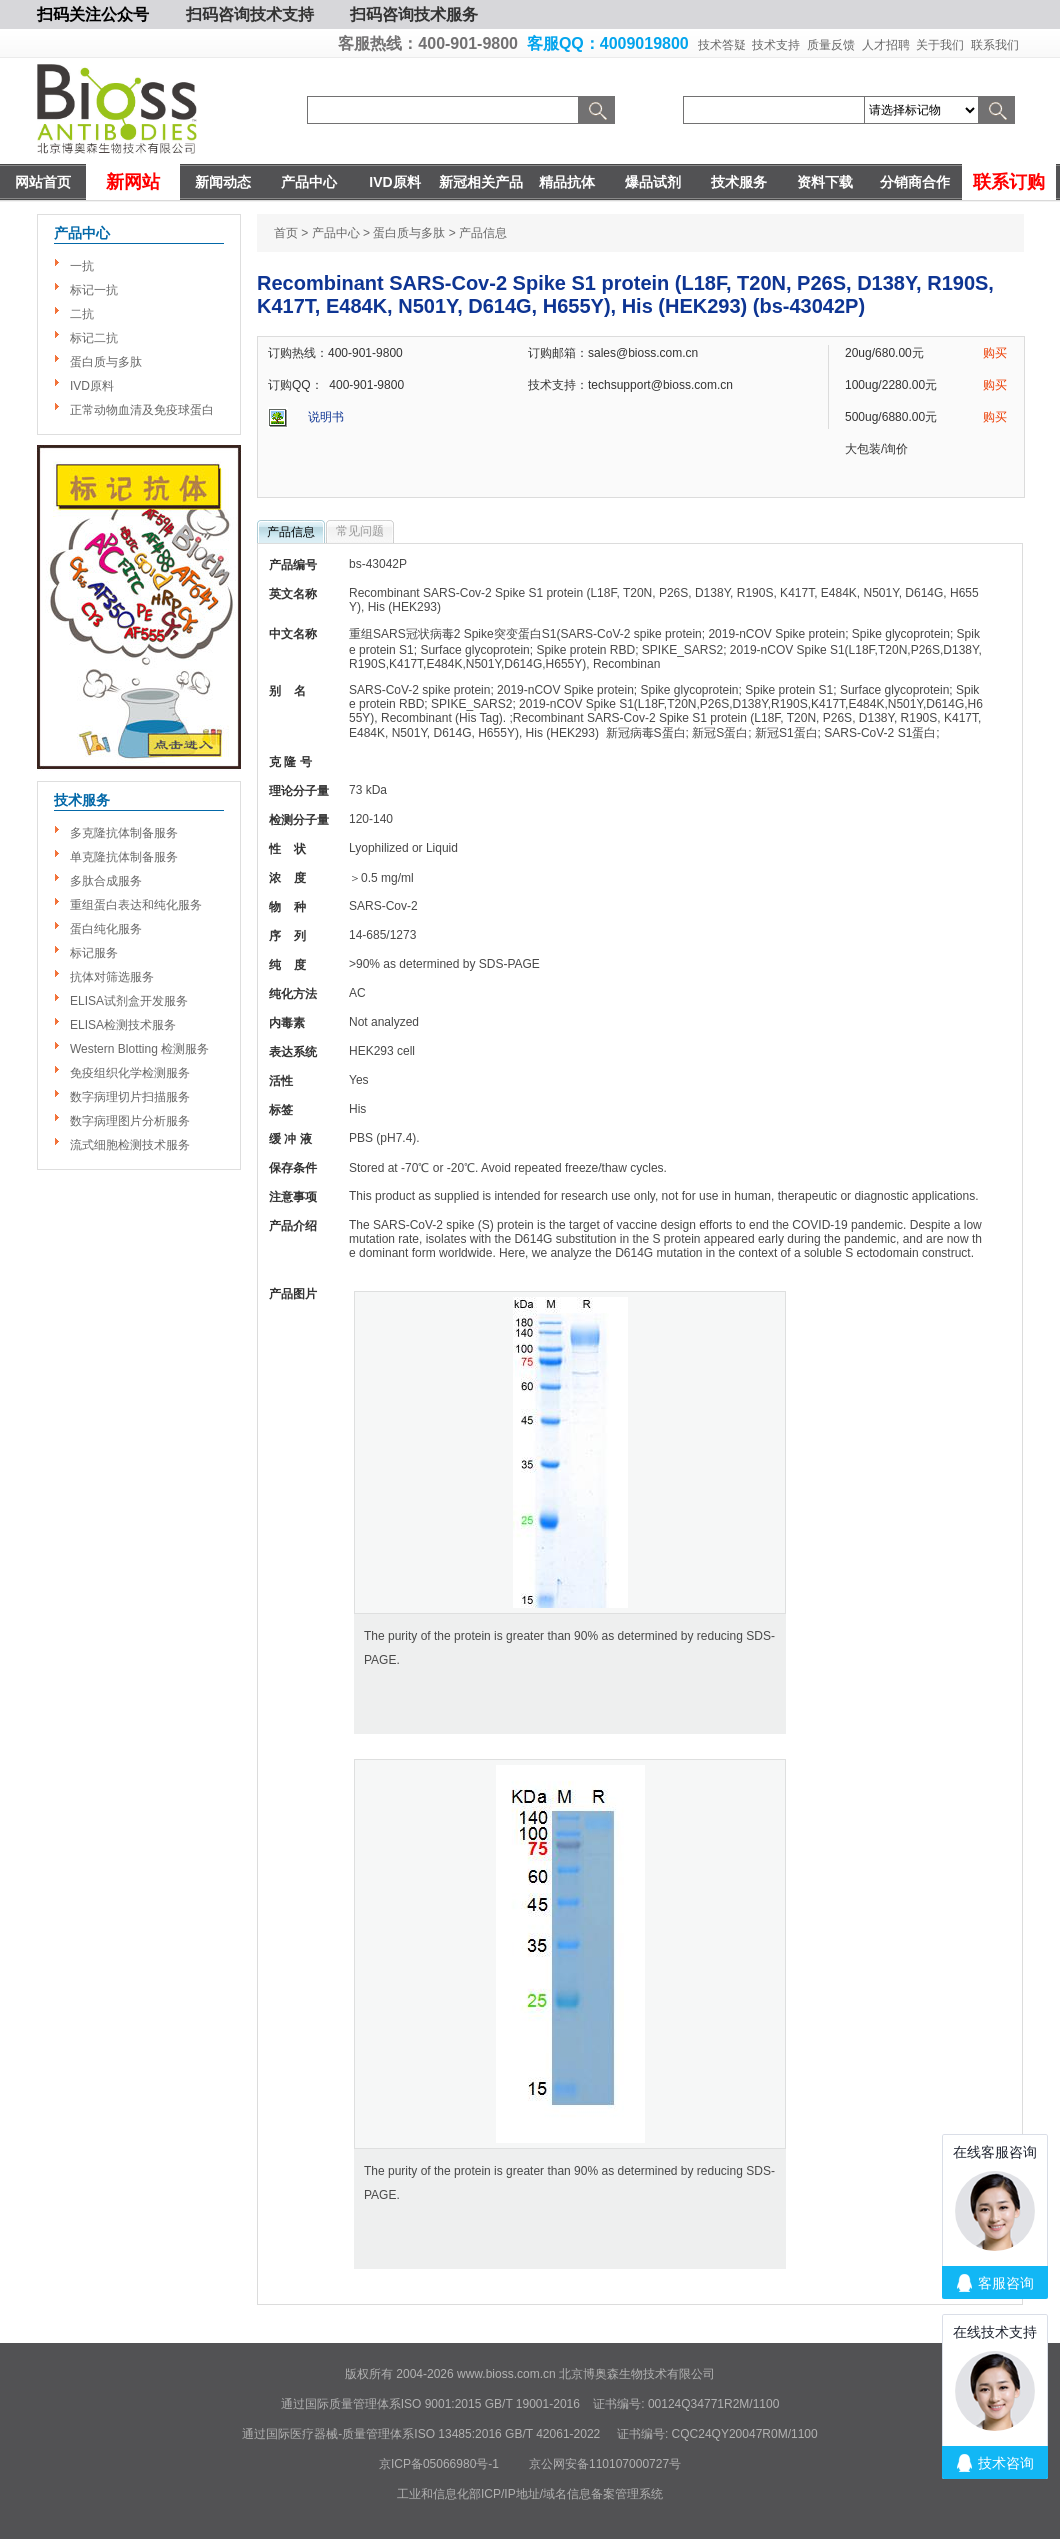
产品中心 (309, 182)
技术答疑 (722, 45)
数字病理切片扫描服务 (130, 1097)
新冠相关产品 (481, 182)
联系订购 (1009, 182)
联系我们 (995, 45)
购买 (995, 353)
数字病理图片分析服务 (130, 1121)
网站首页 (43, 182)
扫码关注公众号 (93, 14)
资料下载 (825, 182)
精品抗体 (567, 182)
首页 (286, 233)
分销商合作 (915, 182)
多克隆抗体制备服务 (124, 833)
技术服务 (739, 182)
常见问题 (360, 531)
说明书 (326, 417)
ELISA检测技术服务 (123, 1025)
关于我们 (940, 45)
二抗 (82, 314)
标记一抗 (94, 290)
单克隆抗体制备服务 (124, 857)
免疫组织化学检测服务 (130, 1073)
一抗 (82, 266)
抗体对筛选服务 (112, 977)
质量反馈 (831, 45)
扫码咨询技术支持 (250, 14)
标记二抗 (94, 338)
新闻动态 (223, 182)
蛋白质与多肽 (106, 362)
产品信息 (291, 532)
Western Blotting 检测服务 (139, 1049)
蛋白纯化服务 (106, 929)
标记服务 (94, 953)
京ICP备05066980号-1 (439, 2464)
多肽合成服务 (106, 881)
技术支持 (776, 45)
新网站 (133, 182)
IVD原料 (394, 182)
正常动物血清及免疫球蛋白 (142, 410)
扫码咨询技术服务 (414, 14)
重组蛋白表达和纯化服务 (136, 905)
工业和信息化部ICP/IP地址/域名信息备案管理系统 (530, 2494)
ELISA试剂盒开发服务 (129, 1001)
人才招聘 (886, 45)
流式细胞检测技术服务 (130, 1145)
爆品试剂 (653, 182)
